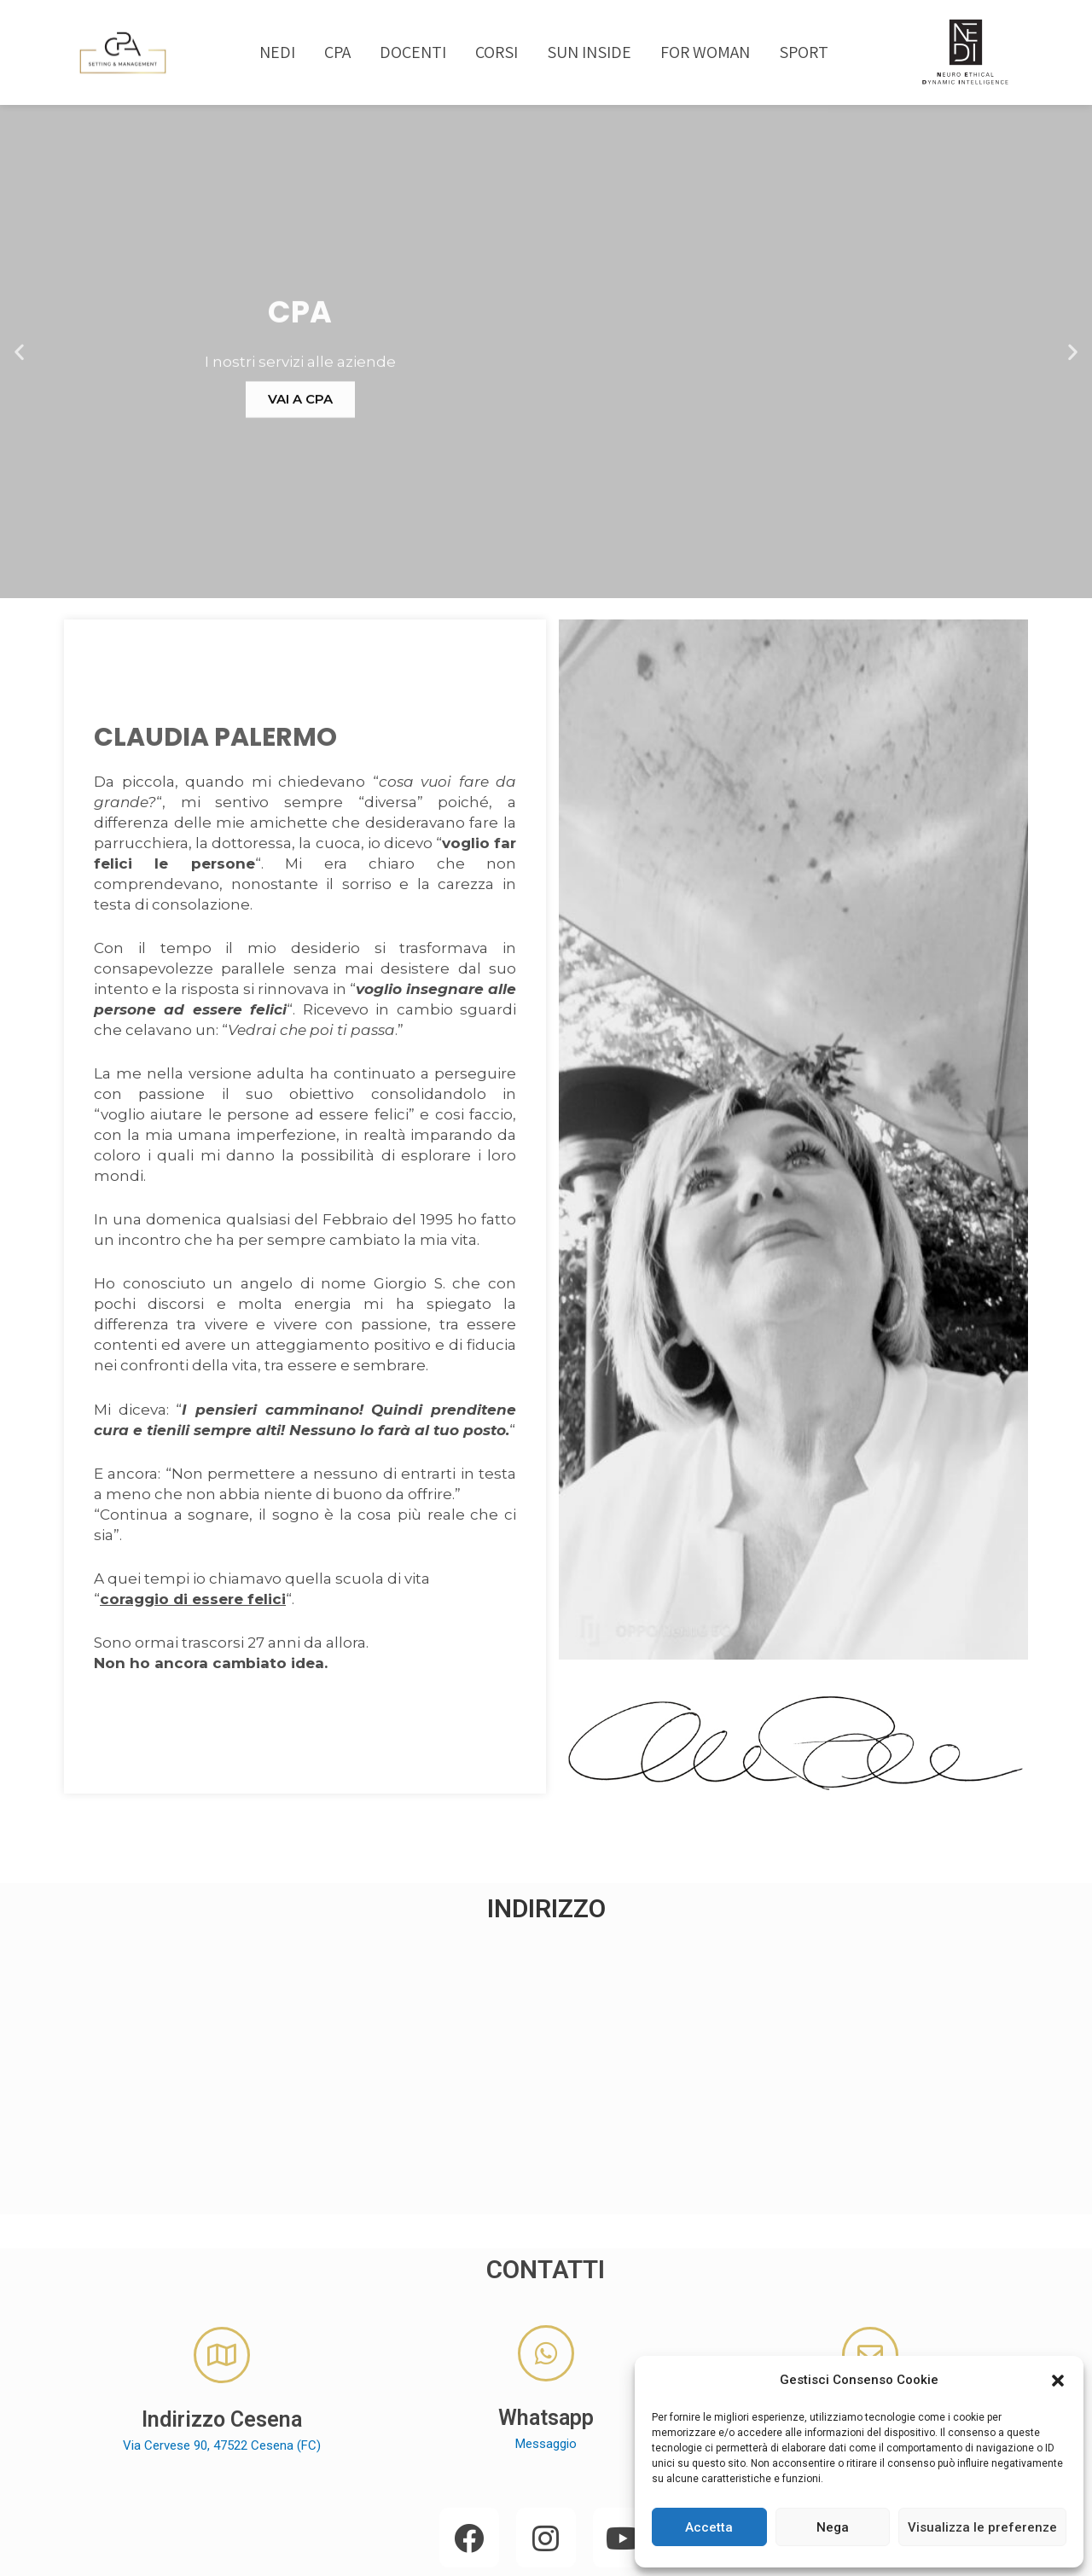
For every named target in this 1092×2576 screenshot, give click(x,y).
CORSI (496, 52)
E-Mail (870, 2347)
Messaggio (546, 2371)
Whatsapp (546, 2345)
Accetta (709, 2527)
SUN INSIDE (589, 52)
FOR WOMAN (705, 52)
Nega (832, 2527)
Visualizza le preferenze (982, 2527)
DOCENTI (413, 52)
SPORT (803, 52)
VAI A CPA (546, 476)
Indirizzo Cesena (222, 2347)
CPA (337, 52)
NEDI (277, 52)
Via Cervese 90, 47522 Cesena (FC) (222, 2373)
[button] (1057, 2380)
